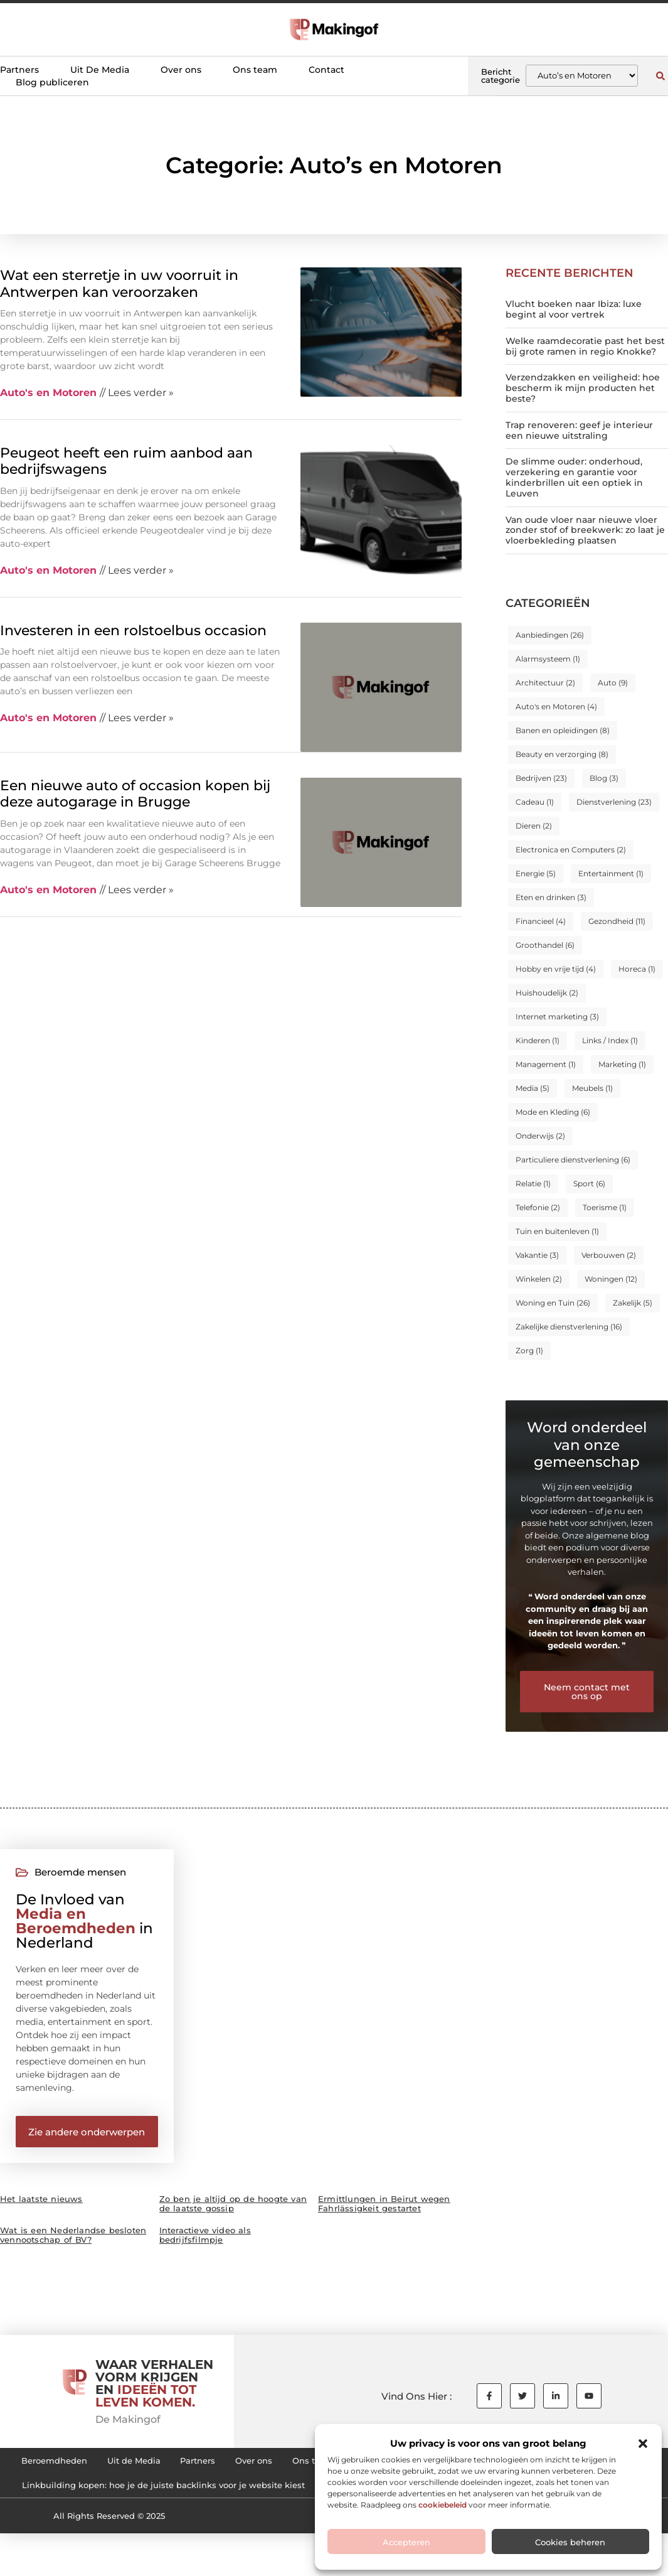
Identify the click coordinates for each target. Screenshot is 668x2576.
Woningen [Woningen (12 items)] (611, 1279)
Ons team (255, 69)
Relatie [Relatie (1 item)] (533, 1183)
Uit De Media (99, 69)
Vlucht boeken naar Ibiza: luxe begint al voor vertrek (574, 309)
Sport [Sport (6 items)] (589, 1183)
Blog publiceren (52, 82)
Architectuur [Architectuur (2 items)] (545, 682)
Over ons (181, 69)
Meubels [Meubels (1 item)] (592, 1088)
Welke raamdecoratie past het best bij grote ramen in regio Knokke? (585, 346)
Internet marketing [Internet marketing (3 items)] (557, 1016)
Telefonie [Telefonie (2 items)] (538, 1207)
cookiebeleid (442, 2504)
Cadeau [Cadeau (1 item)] (535, 802)
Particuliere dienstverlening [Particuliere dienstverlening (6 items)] (573, 1159)
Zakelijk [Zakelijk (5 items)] (632, 1302)
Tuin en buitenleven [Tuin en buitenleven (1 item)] (557, 1231)
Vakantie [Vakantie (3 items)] (537, 1255)
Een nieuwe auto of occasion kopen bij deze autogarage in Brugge (135, 793)
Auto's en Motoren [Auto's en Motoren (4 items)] (556, 706)
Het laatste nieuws (41, 2205)
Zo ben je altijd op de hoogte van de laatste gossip (233, 2209)
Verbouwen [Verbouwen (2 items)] (608, 1255)
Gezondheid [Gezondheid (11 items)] (616, 921)
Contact (326, 69)
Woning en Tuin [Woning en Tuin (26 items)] (553, 1302)
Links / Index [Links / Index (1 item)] (610, 1040)
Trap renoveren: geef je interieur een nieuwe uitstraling (579, 430)
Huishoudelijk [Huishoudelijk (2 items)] (547, 992)
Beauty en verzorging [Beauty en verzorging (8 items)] (562, 754)
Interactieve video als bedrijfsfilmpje (205, 2241)
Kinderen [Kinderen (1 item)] (537, 1040)
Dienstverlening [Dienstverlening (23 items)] (614, 802)
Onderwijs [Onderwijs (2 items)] (540, 1135)
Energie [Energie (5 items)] (536, 873)
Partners (19, 69)
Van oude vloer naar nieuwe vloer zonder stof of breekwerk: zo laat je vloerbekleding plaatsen (585, 530)
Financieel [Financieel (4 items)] (541, 921)
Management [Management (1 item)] (546, 1064)
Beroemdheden (68, 2468)
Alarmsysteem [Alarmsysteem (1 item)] (548, 658)
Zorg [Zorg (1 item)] (529, 1350)
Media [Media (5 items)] (532, 1088)
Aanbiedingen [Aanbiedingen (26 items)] (550, 635)
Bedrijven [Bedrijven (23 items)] (541, 778)
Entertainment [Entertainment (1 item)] (611, 873)
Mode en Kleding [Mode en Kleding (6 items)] (553, 1112)
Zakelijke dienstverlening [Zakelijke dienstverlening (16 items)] (569, 1326)
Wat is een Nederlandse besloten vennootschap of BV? (73, 2241)
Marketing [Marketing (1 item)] (622, 1064)
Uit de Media (159, 2468)
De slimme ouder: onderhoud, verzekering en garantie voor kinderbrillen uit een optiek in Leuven (574, 477)
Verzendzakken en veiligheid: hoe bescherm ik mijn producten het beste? (583, 388)
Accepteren (406, 2542)
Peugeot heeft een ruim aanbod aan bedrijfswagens (126, 461)
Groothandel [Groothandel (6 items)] (545, 945)
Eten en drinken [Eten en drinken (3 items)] (551, 897)
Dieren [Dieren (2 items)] (534, 825)
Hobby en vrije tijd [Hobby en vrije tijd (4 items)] (556, 969)
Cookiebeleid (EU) (168, 2497)
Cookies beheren (570, 2542)
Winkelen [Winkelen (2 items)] (539, 1279)
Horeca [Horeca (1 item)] (636, 969)
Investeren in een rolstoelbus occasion (133, 630)
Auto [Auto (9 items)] (613, 682)
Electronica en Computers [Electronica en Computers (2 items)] (571, 849)
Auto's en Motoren (48, 393)
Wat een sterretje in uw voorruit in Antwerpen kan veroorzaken (119, 283)
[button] (643, 2443)
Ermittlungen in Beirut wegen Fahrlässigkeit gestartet (384, 2209)
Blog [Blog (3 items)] (604, 778)
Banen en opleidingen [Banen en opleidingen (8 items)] (563, 730)
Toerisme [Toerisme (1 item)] (605, 1207)
